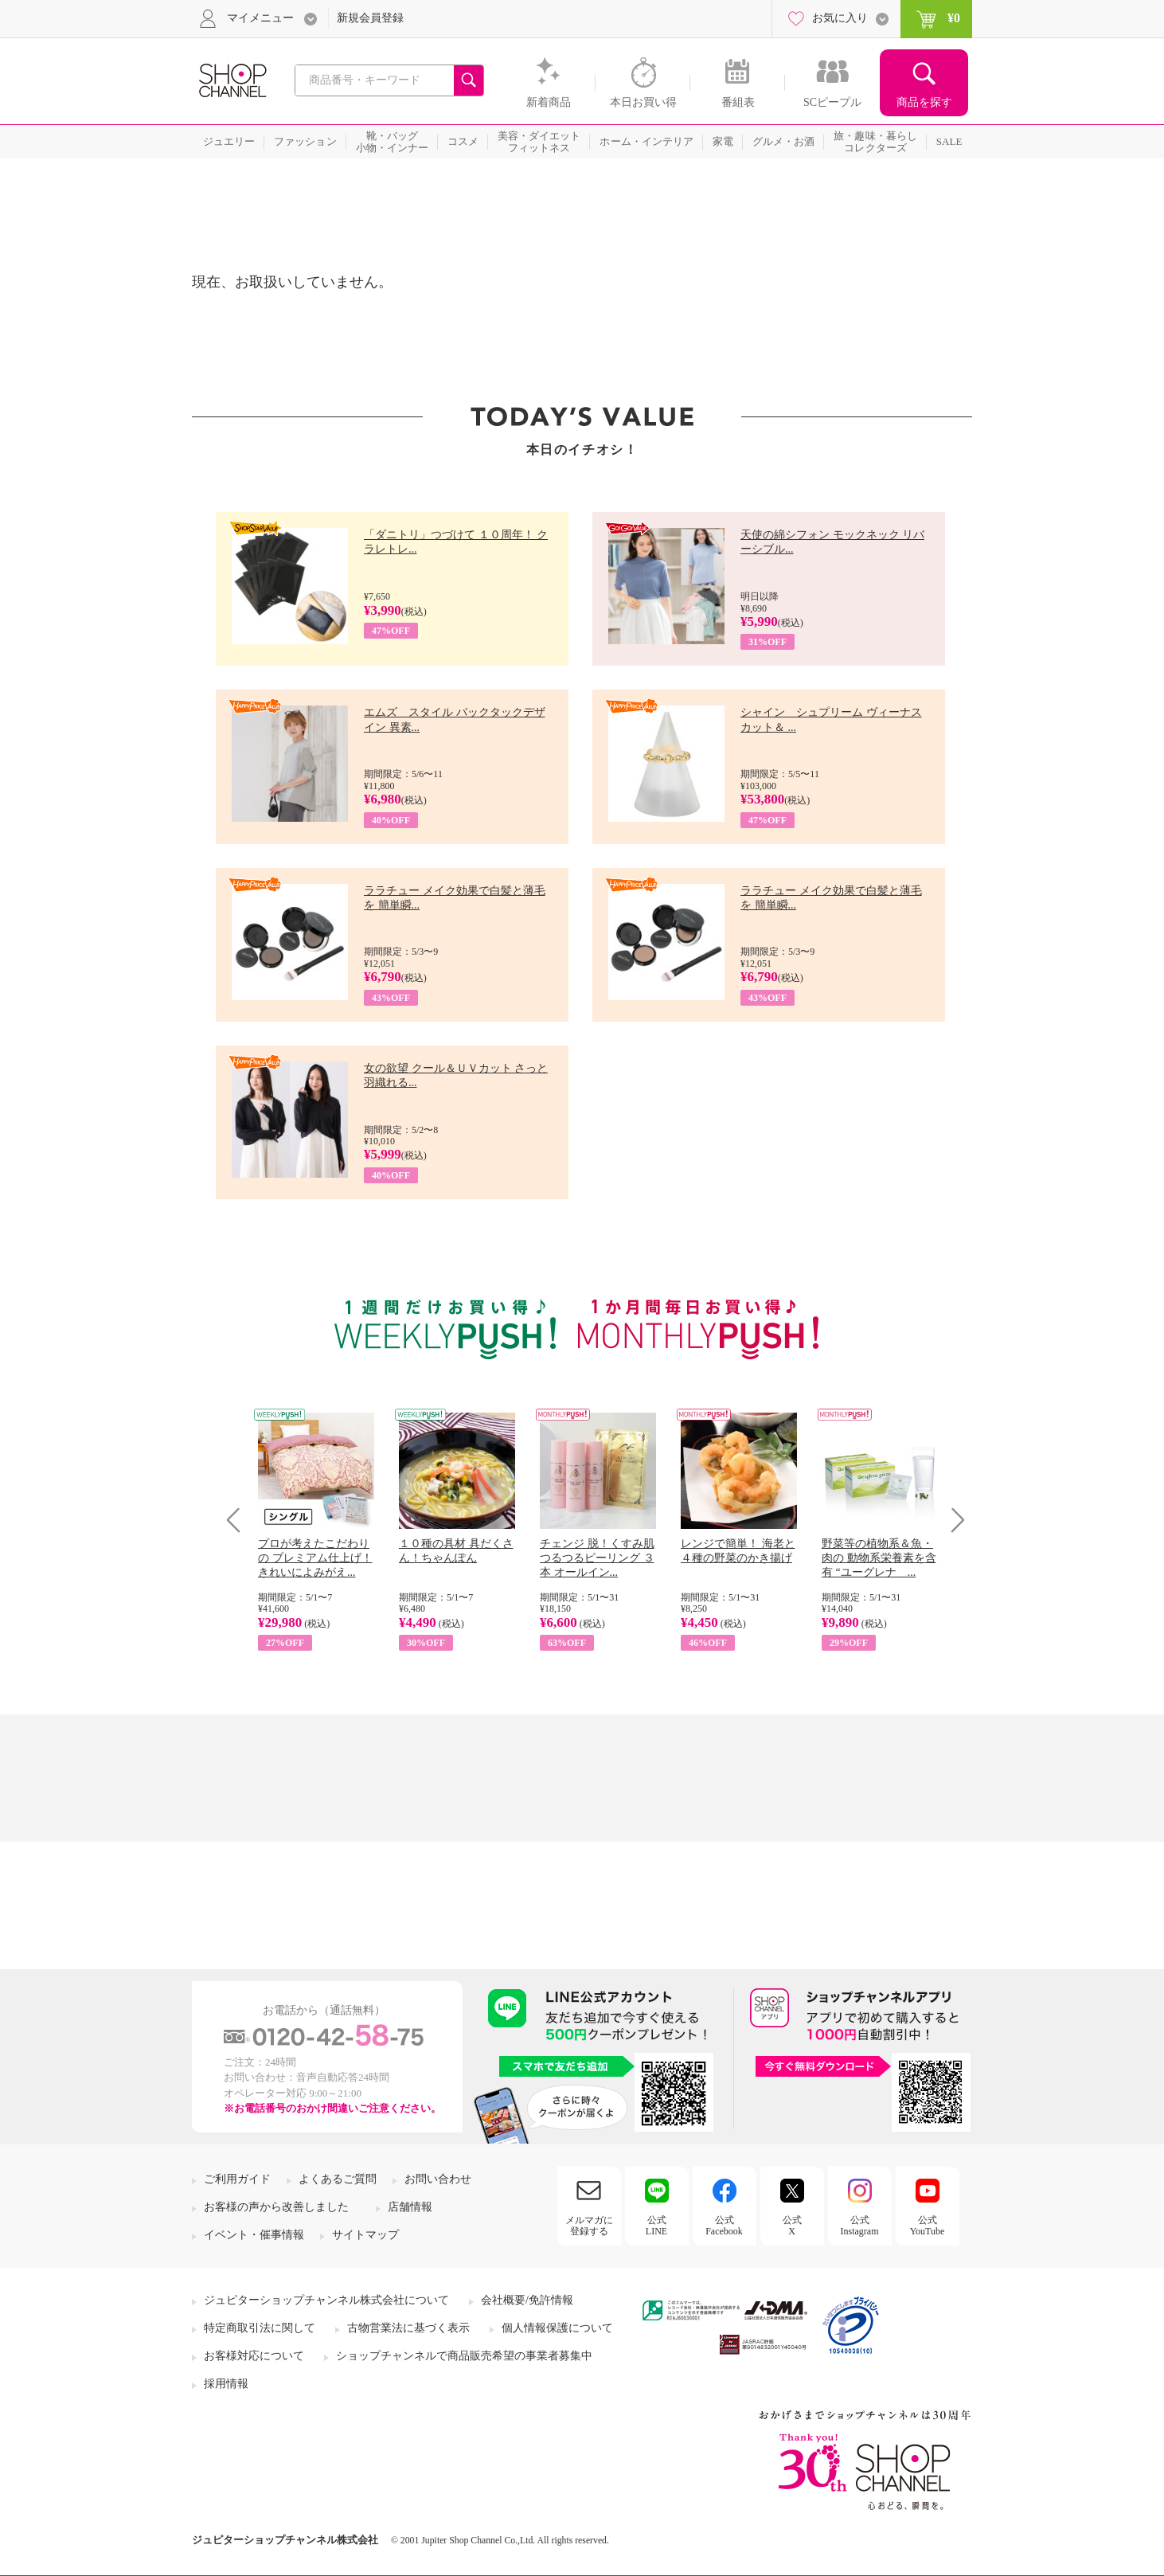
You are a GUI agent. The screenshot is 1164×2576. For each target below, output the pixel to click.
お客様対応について (254, 2356)
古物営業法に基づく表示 (408, 2328)
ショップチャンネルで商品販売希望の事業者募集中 (464, 2356)
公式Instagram (860, 2225)
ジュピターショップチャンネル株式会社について (326, 2300)
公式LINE (656, 2225)
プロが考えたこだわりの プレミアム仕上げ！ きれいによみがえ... (315, 1558)
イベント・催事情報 (254, 2235)
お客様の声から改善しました (276, 2207)
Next (952, 1520)
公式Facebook (724, 2225)
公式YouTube (927, 2225)
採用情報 (226, 2384)
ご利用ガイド (237, 2179)
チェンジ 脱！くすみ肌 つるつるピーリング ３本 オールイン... (597, 1558)
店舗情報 (410, 2207)
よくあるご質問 (338, 2179)
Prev (239, 1520)
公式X (792, 2225)
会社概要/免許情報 (527, 2300)
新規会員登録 (370, 18)
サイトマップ (365, 2235)
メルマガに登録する (589, 2225)
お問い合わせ (437, 2179)
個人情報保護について (557, 2328)
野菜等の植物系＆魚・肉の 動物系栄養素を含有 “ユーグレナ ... (879, 1558)
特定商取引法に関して (259, 2328)
